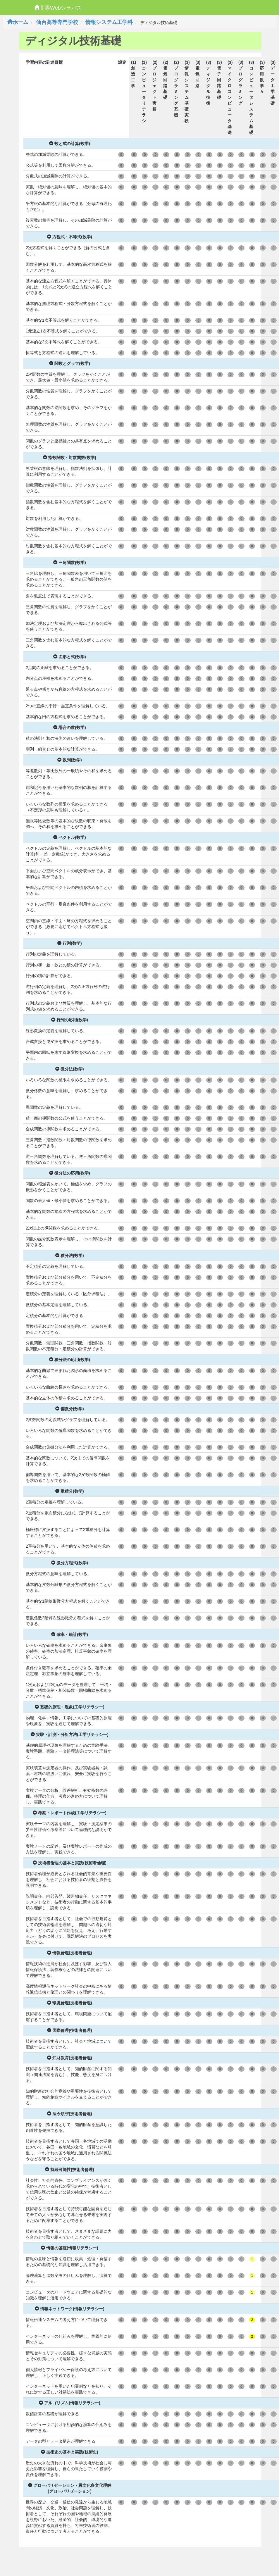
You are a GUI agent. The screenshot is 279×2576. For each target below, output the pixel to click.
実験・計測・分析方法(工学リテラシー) (69, 1734)
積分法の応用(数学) (69, 1359)
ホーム (17, 22)
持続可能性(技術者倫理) (69, 2169)
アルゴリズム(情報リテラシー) (69, 2403)
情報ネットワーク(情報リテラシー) (69, 2308)
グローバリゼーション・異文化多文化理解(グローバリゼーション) (69, 2488)
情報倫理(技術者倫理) (69, 1953)
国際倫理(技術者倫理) (69, 2030)
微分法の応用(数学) (69, 1173)
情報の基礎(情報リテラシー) (69, 2248)
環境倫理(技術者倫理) (69, 2003)
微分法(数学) (69, 1069)
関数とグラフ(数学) (69, 363)
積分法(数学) (69, 1255)
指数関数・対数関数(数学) (69, 457)
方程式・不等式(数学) (69, 237)
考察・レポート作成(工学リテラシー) (69, 1813)
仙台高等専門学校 (57, 22)
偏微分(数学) (69, 1408)
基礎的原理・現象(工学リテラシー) (69, 1707)
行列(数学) (69, 943)
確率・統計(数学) (69, 1634)
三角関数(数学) (69, 562)
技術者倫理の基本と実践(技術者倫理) (69, 1863)
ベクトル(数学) (69, 837)
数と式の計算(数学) (69, 143)
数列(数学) (69, 760)
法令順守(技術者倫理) (69, 2113)
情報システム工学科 (109, 22)
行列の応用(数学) (69, 1020)
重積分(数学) (69, 1491)
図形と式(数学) (69, 656)
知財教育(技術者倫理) (69, 2058)
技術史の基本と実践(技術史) (69, 2452)
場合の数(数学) (69, 727)
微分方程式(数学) (69, 1563)
